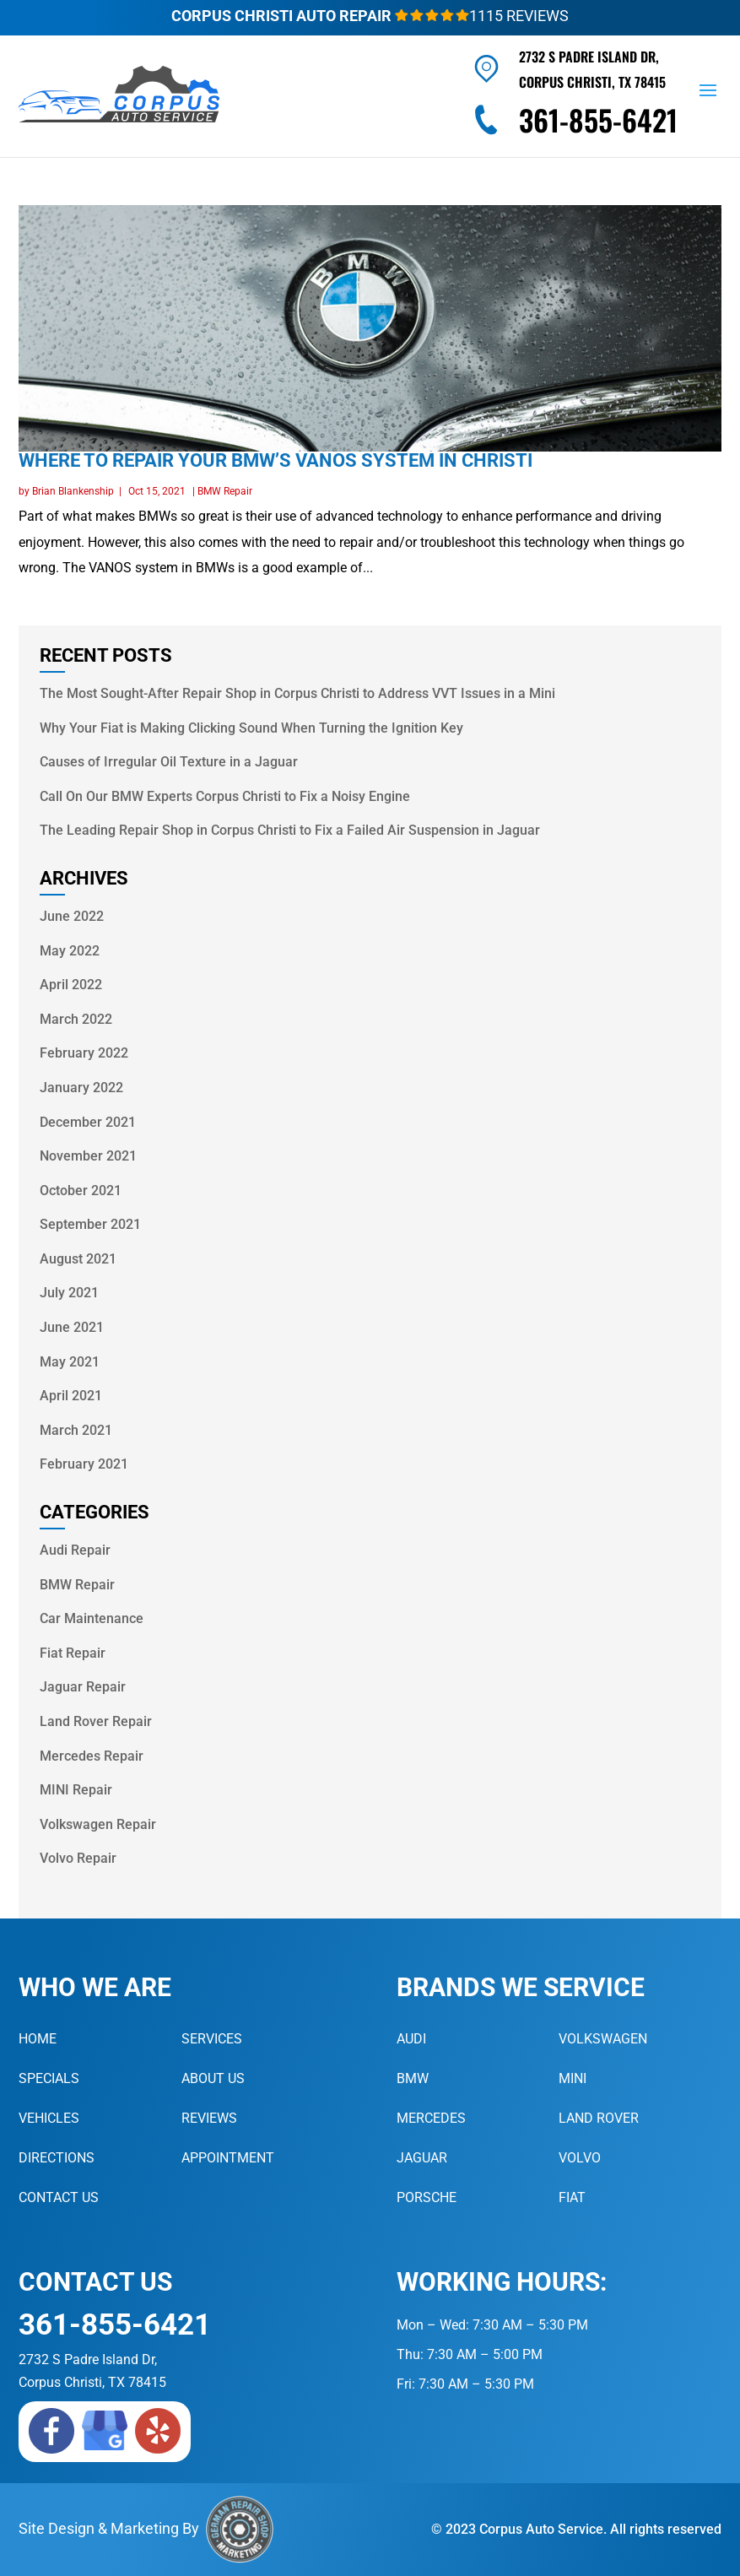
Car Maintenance (91, 1618)
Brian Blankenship (73, 491)
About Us (213, 2078)
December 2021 (88, 1122)
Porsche (426, 2197)
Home (38, 2039)
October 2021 (81, 1190)
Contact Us (59, 2197)
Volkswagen (603, 2039)
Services (211, 2039)
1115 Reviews (482, 15)
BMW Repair (224, 491)
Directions (57, 2158)
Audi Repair (75, 1550)
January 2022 (81, 1088)
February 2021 (84, 1464)
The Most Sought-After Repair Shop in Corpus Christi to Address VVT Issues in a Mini (297, 693)
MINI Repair (76, 1790)
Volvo (580, 2158)
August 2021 (78, 1259)
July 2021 (69, 1293)
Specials (49, 2078)
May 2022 (70, 951)
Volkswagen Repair (98, 1824)
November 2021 (88, 1156)
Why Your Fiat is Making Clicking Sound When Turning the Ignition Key (251, 728)
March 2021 (76, 1430)
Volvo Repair (78, 1858)
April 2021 (71, 1396)
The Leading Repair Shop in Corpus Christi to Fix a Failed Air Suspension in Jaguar (290, 830)
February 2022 (84, 1053)
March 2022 (76, 1019)
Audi (411, 2039)
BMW (413, 2078)
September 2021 (90, 1224)
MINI (572, 2078)
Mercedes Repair (91, 1756)
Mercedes (431, 2118)
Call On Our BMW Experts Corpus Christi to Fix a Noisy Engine (225, 796)
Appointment (227, 2158)
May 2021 (70, 1362)
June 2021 (72, 1327)
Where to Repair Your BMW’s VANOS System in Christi (275, 460)
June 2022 (72, 916)
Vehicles (49, 2118)
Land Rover (599, 2118)
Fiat (572, 2197)
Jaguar (422, 2158)
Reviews (209, 2118)
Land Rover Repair (96, 1721)
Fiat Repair (72, 1653)
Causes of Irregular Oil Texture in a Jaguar (169, 762)
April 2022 (71, 985)
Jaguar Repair (83, 1687)
